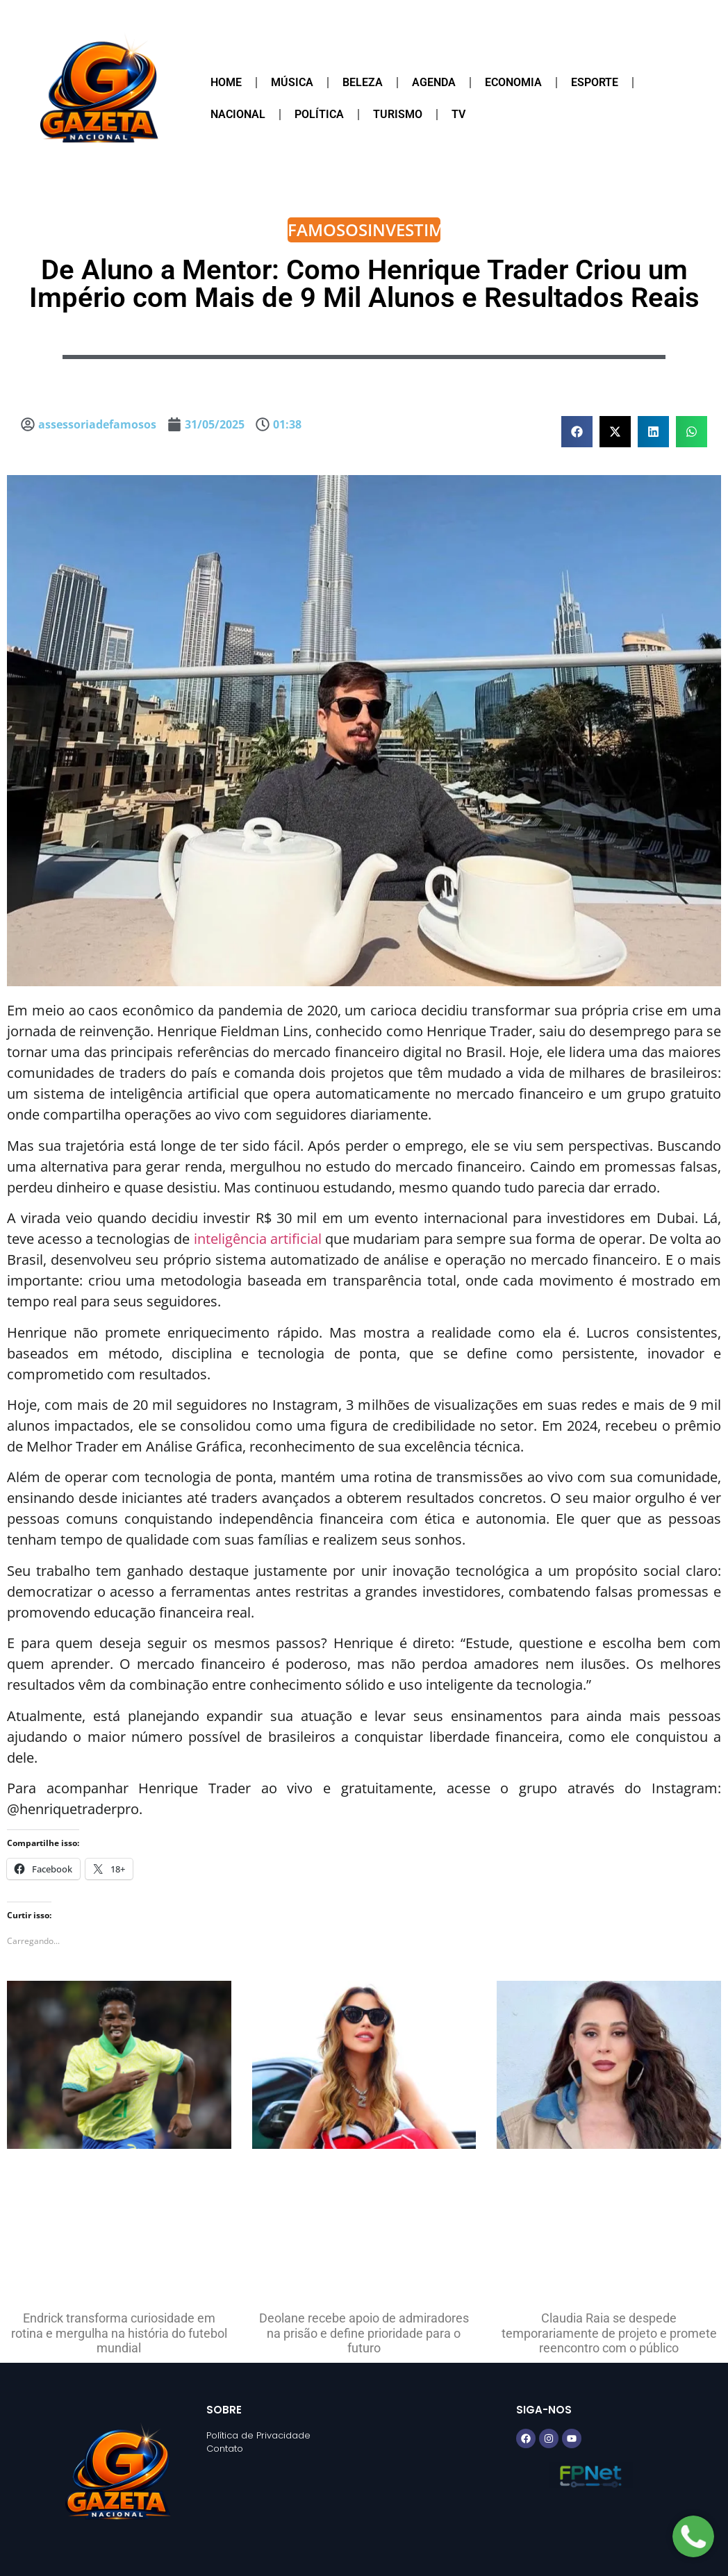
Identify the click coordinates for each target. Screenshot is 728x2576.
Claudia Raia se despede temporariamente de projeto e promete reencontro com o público (609, 2333)
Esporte (594, 82)
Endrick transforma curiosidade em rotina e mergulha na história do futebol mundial (119, 2333)
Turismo (397, 114)
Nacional (237, 114)
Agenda (434, 82)
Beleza (362, 82)
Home (226, 82)
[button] (577, 431)
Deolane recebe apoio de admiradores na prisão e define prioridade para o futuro (364, 2333)
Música (292, 82)
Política (319, 114)
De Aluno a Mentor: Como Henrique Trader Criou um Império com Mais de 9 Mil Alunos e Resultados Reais (364, 284)
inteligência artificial (258, 1238)
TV (458, 114)
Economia (513, 82)
